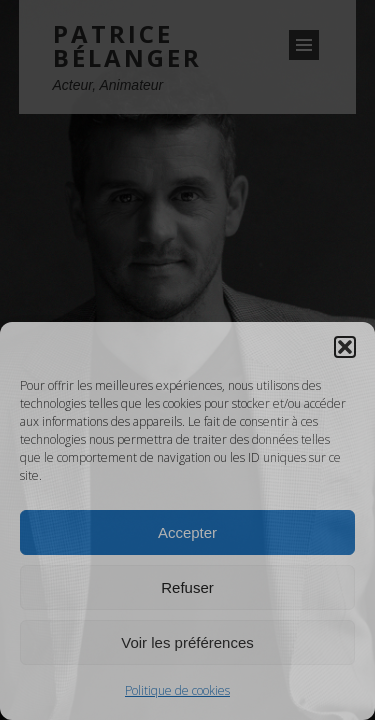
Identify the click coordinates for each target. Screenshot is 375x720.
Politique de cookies (177, 690)
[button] (345, 347)
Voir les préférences (187, 642)
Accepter (187, 532)
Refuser (187, 587)
